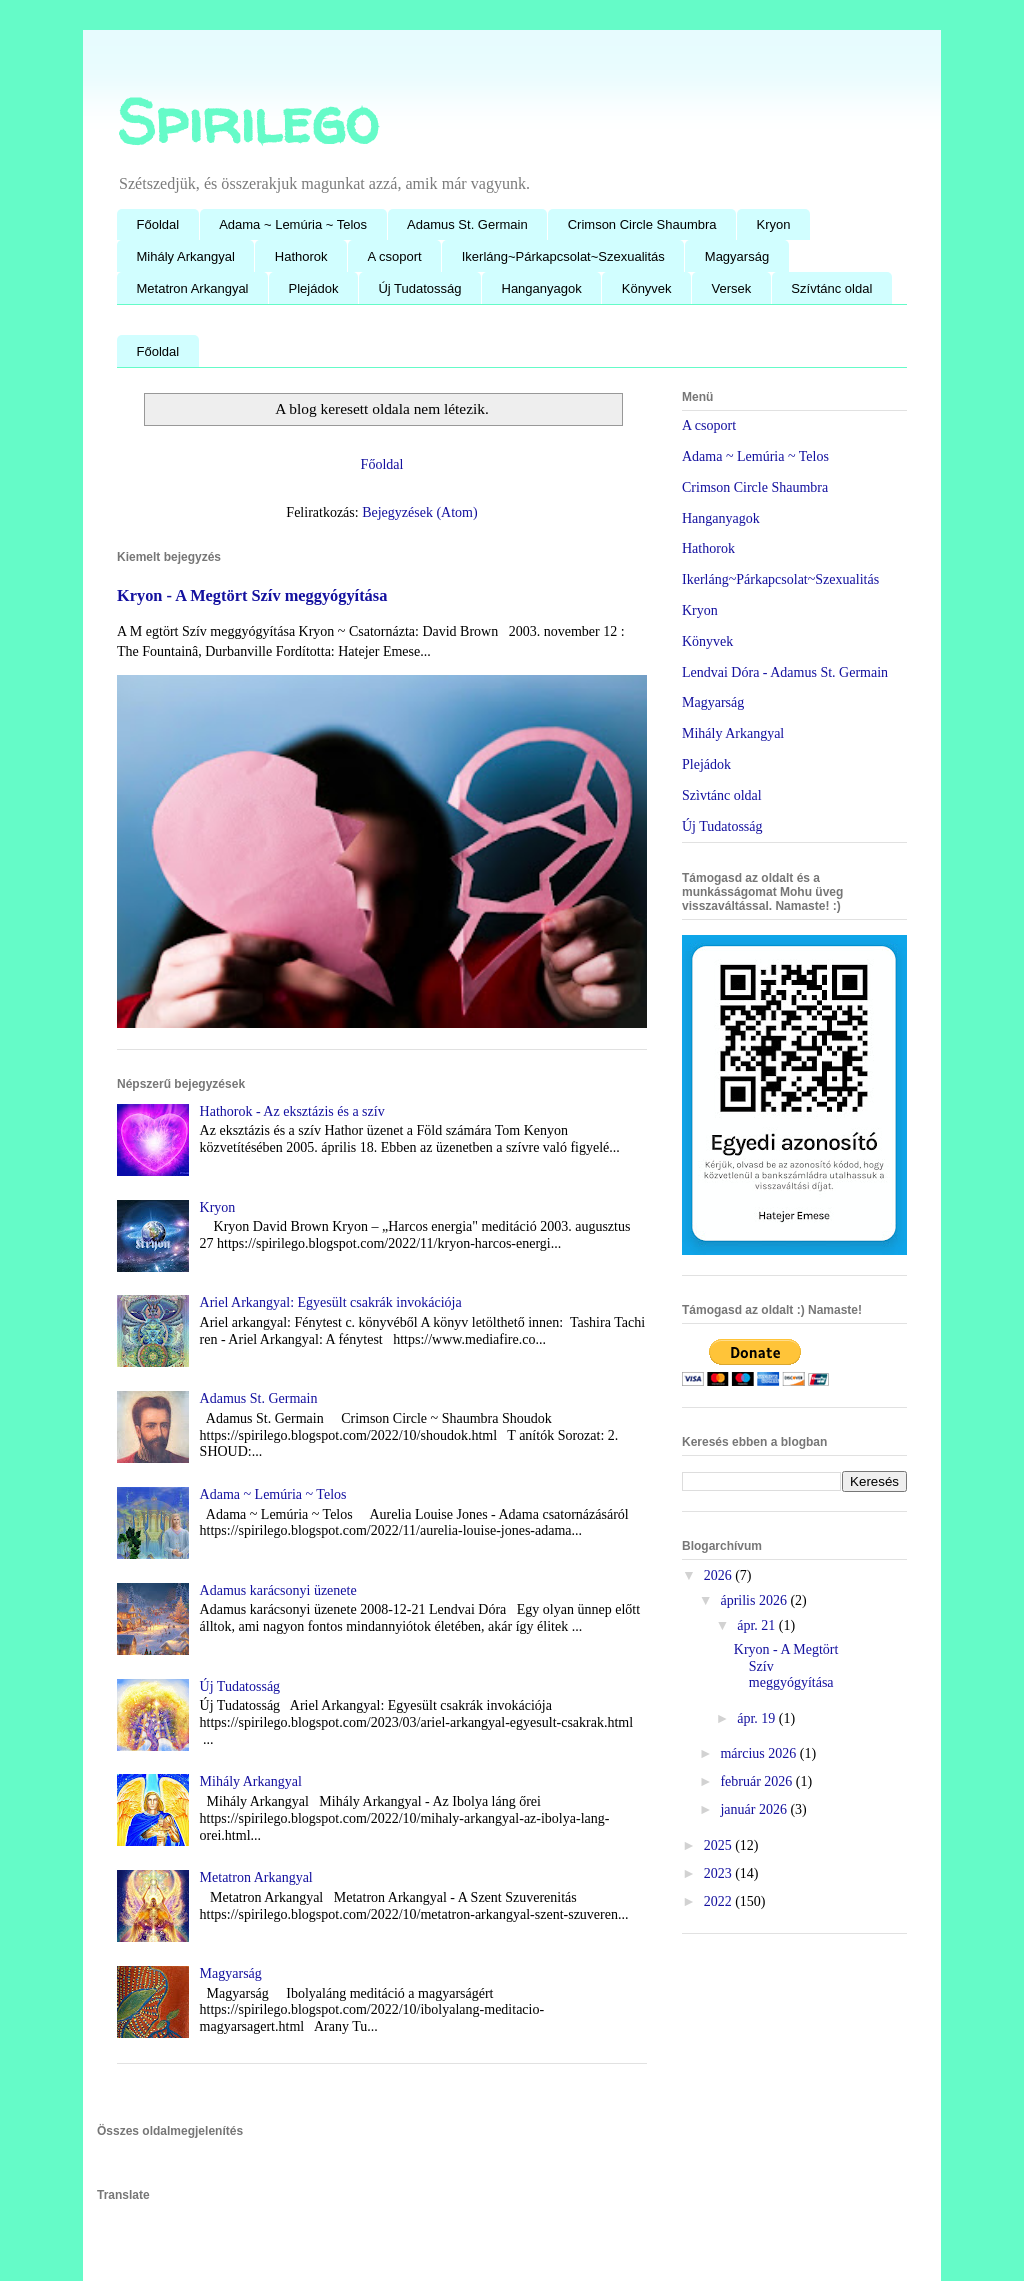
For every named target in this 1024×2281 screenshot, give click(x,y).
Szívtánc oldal (831, 288)
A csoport (395, 256)
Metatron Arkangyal (193, 288)
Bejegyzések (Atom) (419, 512)
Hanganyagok (542, 288)
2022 (720, 1901)
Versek (732, 288)
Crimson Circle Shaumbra (642, 224)
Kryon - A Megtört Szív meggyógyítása (252, 595)
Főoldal (158, 224)
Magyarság (737, 256)
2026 (720, 1575)
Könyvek (647, 288)
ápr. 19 (758, 1718)
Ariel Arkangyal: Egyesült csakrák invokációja (331, 1302)
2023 (720, 1873)
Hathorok (301, 256)
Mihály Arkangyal (186, 256)
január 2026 (755, 1809)
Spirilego (247, 121)
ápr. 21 (758, 1625)
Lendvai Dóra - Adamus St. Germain (785, 672)
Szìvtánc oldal (722, 795)
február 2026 (757, 1781)
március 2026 (759, 1753)
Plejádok (314, 288)
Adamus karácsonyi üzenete (278, 1590)
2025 (720, 1845)
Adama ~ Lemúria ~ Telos (293, 224)
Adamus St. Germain (467, 224)
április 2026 (755, 1600)
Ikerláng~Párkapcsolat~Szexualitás (563, 256)
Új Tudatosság (419, 288)
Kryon (774, 224)
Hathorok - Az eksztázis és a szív (292, 1111)
